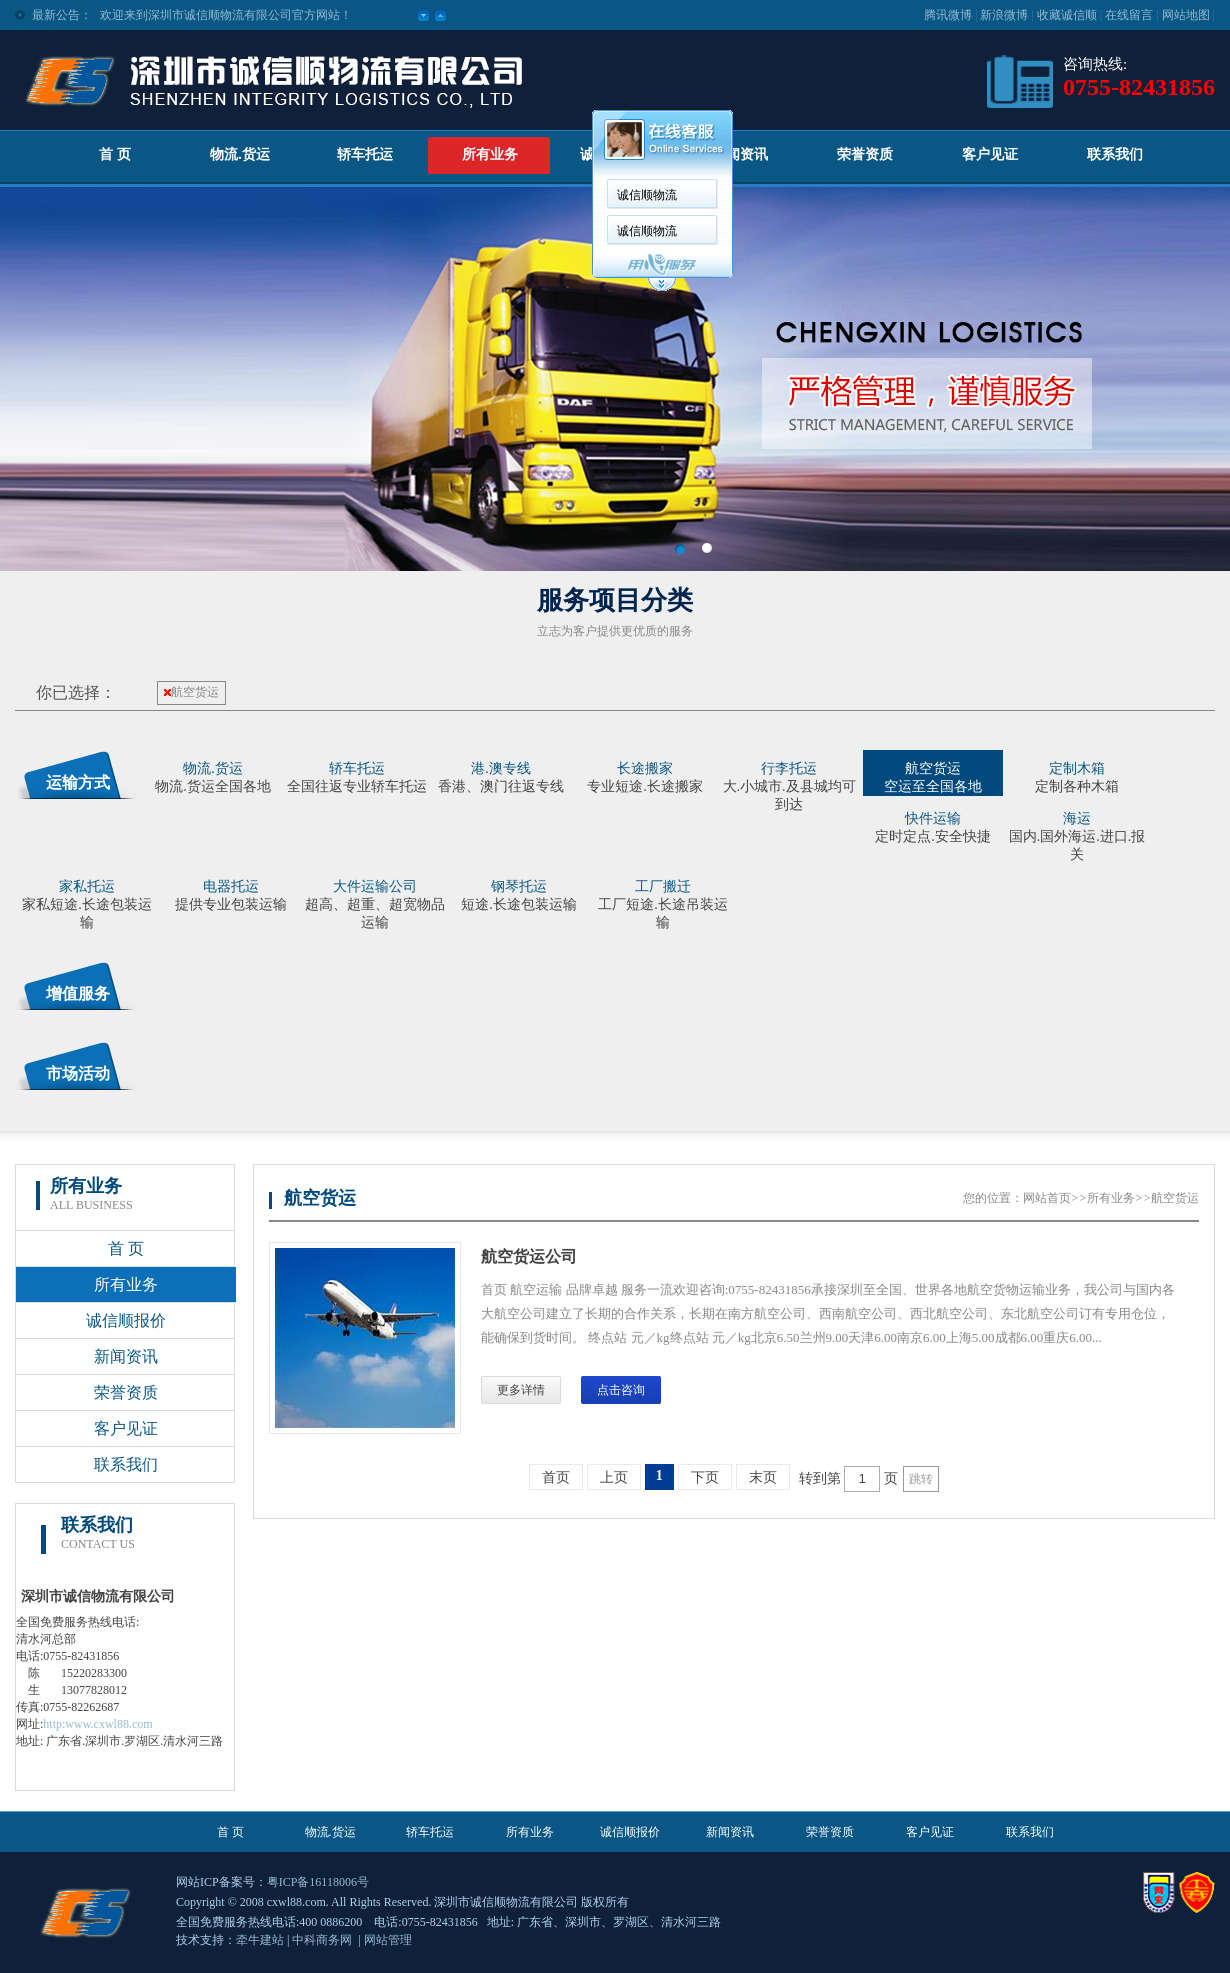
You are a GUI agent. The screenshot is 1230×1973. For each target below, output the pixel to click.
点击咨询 (621, 1390)
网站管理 (388, 1940)
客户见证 (990, 154)
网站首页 (1047, 1198)
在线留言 (1129, 15)
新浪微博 (1004, 15)
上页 (614, 1477)
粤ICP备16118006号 (318, 1882)
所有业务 (490, 154)
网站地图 (1186, 15)
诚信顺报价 (126, 1320)
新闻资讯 (740, 154)
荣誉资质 (865, 154)
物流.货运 (240, 154)
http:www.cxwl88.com (97, 1724)
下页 (705, 1477)
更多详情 (521, 1390)
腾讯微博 (948, 15)
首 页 (115, 154)
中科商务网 (322, 1940)
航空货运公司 (529, 1256)
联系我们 (1115, 154)
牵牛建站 (260, 1940)
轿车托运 (365, 154)
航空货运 (191, 692)
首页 (556, 1477)
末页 (763, 1477)
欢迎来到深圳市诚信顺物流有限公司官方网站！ (226, 15)
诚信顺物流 (647, 195)
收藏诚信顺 (1067, 15)
